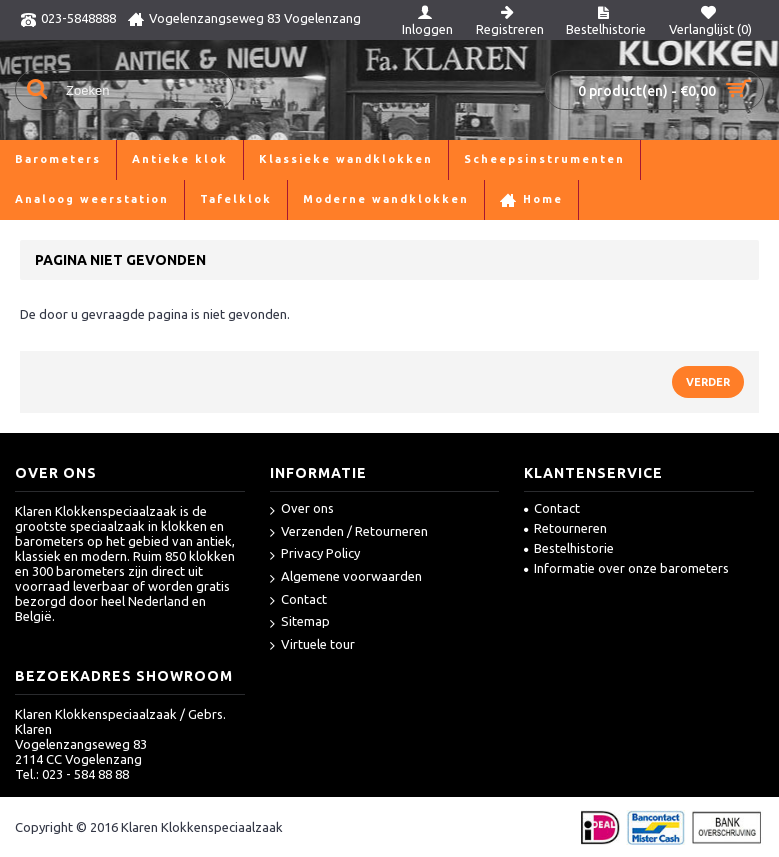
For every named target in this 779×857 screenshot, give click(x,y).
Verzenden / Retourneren (349, 532)
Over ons (302, 509)
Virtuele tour (312, 645)
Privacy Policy (315, 554)
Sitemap (300, 622)
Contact (298, 600)
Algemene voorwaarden (346, 577)
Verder (708, 382)
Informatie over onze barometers (626, 568)
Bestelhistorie (569, 548)
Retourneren (565, 528)
